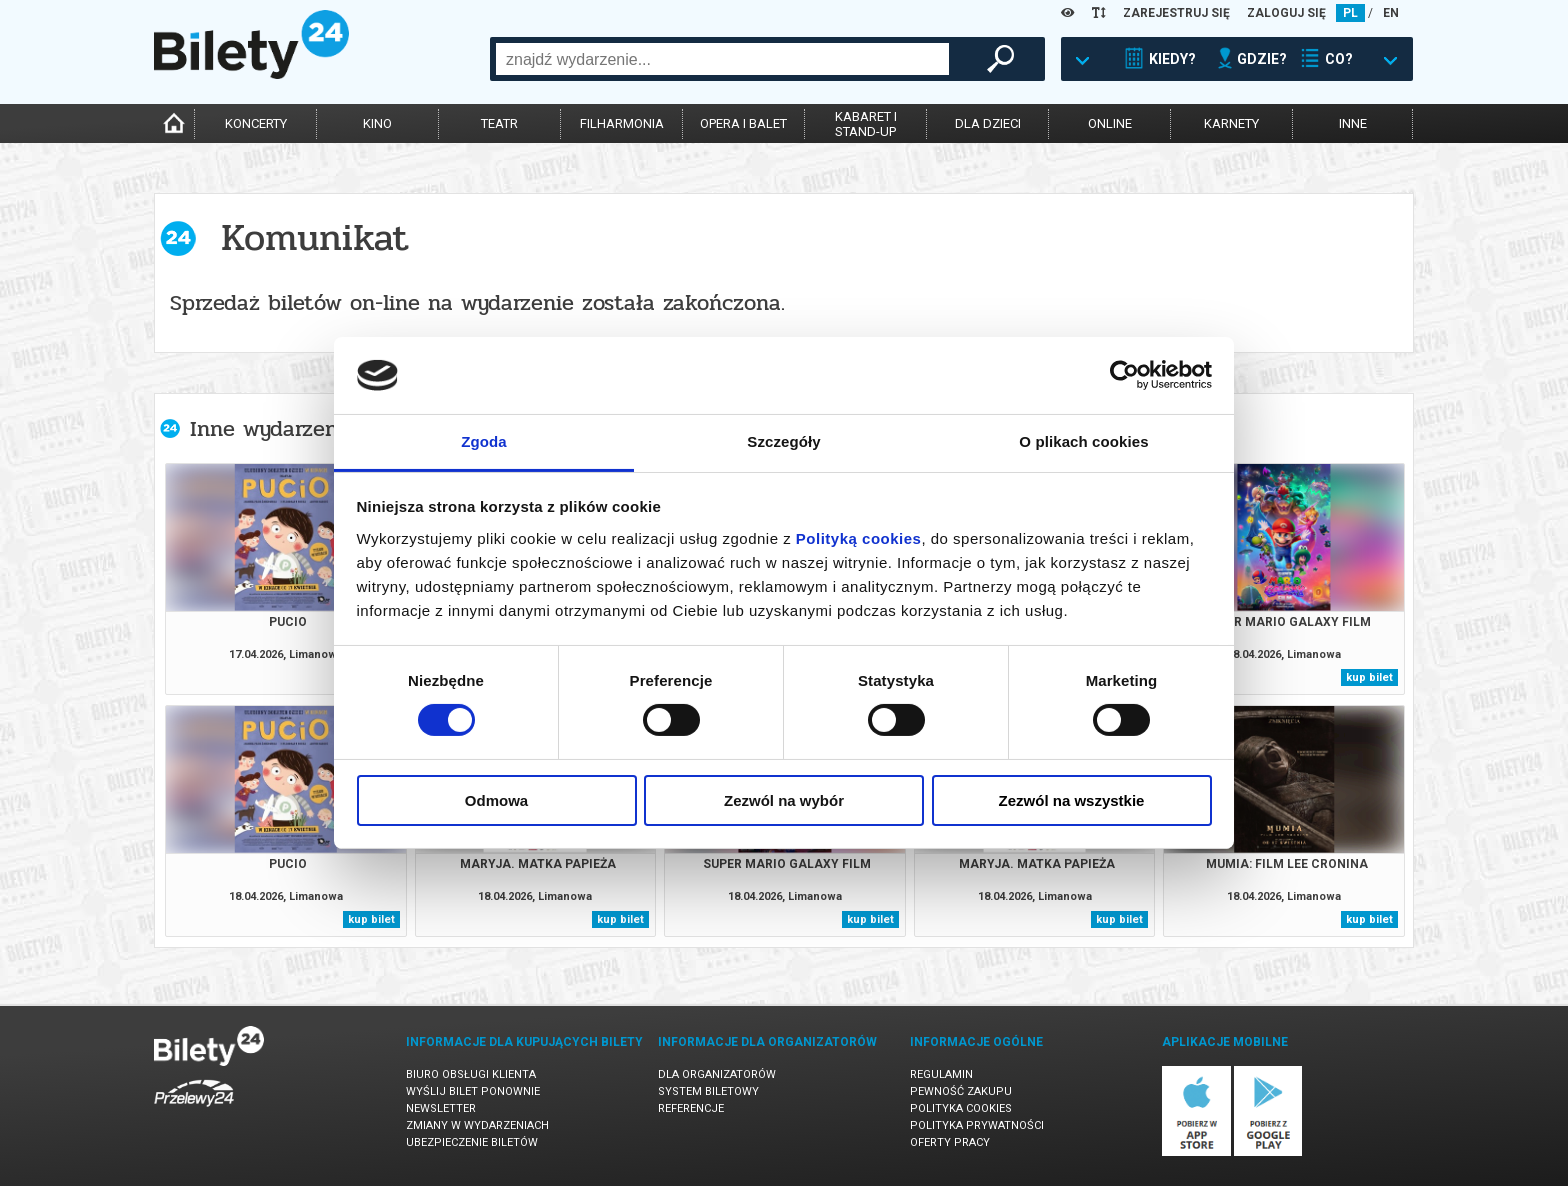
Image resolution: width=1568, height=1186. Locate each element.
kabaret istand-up (866, 124)
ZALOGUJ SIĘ (1286, 13)
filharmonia (622, 123)
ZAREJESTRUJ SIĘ (1176, 13)
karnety (1231, 123)
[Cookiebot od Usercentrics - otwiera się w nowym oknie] (1124, 375)
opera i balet (743, 123)
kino (377, 123)
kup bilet (1369, 677)
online (1110, 123)
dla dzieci (988, 123)
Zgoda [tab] (484, 441)
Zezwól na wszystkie (1072, 800)
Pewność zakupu (961, 1091)
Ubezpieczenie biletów (472, 1142)
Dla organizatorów (717, 1074)
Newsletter (441, 1108)
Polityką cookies (859, 538)
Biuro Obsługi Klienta (471, 1074)
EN (1391, 13)
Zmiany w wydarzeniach (477, 1125)
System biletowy (708, 1091)
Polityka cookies (961, 1108)
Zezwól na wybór (784, 800)
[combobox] (722, 59)
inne (1353, 123)
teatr (499, 123)
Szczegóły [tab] (783, 441)
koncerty (256, 123)
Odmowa (496, 800)
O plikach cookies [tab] (1083, 441)
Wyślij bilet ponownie (473, 1091)
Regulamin (941, 1074)
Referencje (691, 1108)
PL (1350, 13)
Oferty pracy (950, 1142)
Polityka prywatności (977, 1125)
